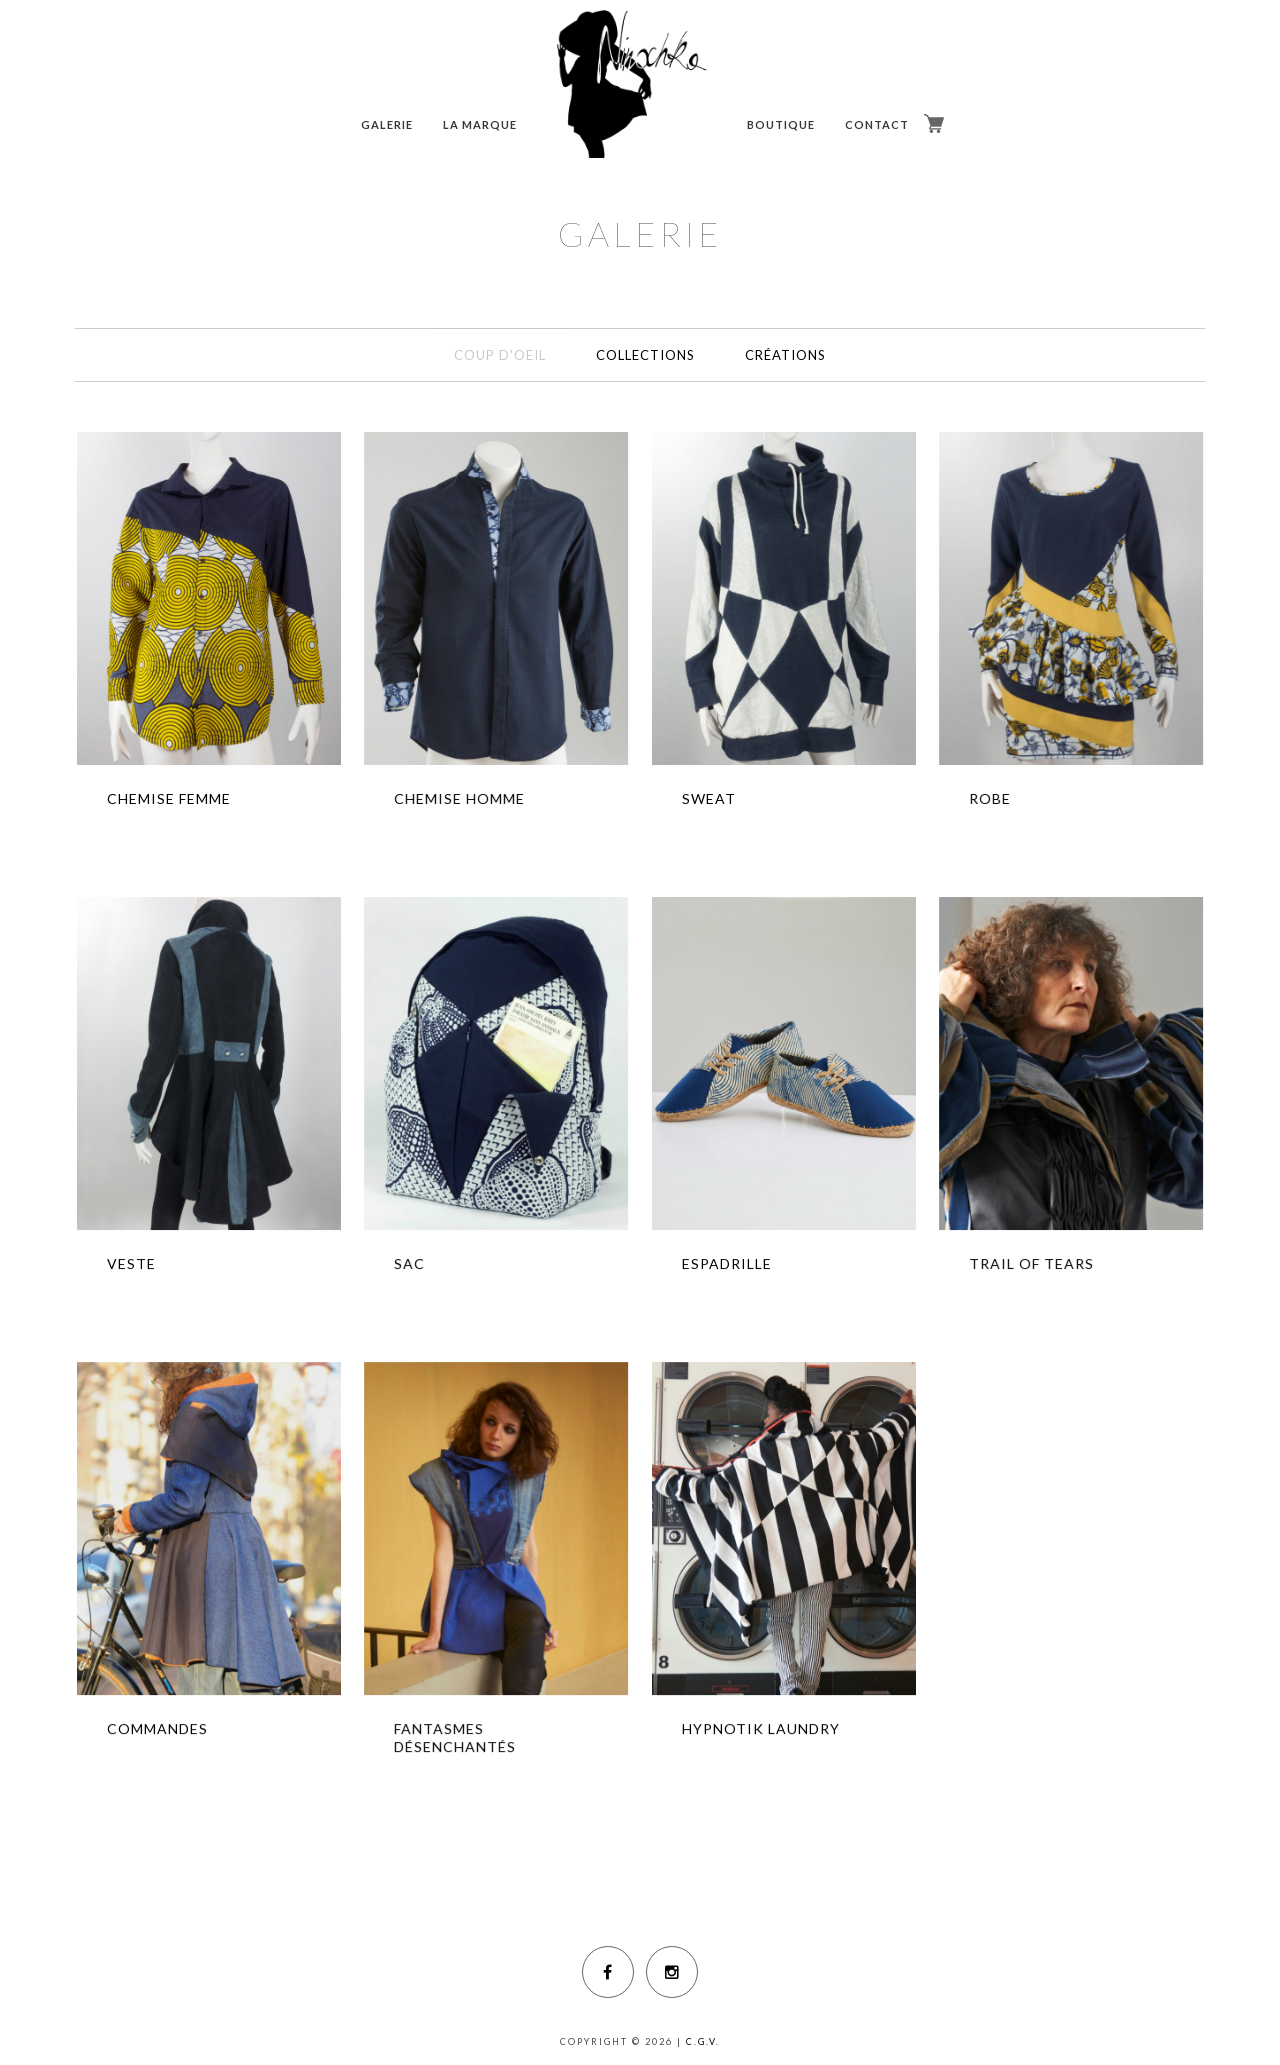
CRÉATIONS (785, 355)
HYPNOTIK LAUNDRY (761, 1728)
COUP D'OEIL (500, 355)
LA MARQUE (480, 124)
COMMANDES (157, 1728)
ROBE (990, 798)
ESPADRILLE (727, 1263)
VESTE (131, 1263)
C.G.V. (703, 2041)
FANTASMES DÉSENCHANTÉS (455, 1737)
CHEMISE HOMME (459, 798)
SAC (409, 1263)
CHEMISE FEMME (169, 798)
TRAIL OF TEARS (1031, 1263)
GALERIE (387, 124)
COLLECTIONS (645, 355)
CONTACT (877, 124)
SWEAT (709, 798)
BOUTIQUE (781, 124)
